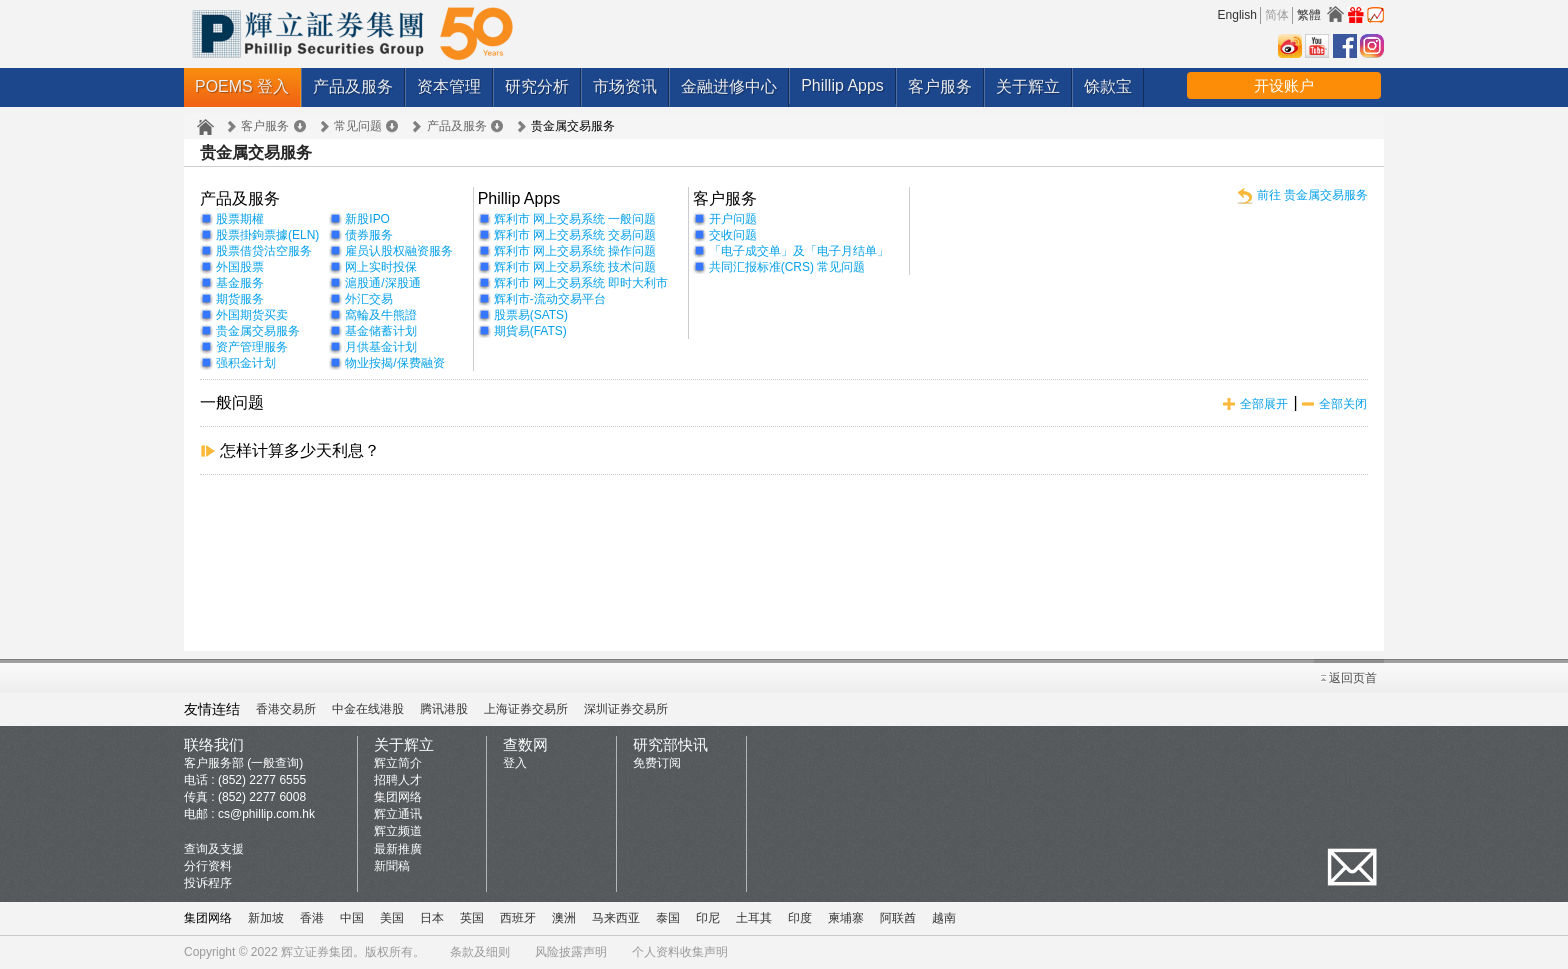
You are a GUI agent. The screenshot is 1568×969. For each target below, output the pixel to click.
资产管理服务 (252, 347)
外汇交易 (369, 299)
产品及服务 (353, 86)
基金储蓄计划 (381, 331)
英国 (472, 918)
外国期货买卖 (252, 315)
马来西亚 (616, 918)
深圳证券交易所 (626, 709)
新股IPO (367, 219)
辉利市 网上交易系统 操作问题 (575, 251)
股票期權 (240, 219)
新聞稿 (392, 866)
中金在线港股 (368, 709)
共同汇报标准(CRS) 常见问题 (787, 267)
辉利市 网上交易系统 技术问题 (575, 267)
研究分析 (537, 86)
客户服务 (940, 86)
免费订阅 (657, 763)
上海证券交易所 (526, 709)
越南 (944, 918)
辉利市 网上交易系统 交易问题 (575, 235)
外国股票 (240, 267)
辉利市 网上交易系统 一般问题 (575, 219)
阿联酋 (898, 918)
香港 (312, 918)
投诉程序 (208, 883)
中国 (352, 918)
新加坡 (266, 918)
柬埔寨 (846, 918)
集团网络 (398, 797)
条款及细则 (480, 952)
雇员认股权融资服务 (399, 251)
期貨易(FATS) (530, 331)
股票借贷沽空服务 (264, 251)
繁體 (1309, 15)
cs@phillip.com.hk (266, 814)
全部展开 (1264, 404)
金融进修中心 (729, 86)
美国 (392, 918)
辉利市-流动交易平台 (550, 299)
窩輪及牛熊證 (381, 315)
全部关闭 (1343, 404)
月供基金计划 (381, 347)
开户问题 (733, 219)
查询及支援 (214, 849)
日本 (432, 918)
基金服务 (240, 283)
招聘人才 (398, 780)
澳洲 (564, 918)
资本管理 (449, 86)
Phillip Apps (842, 85)
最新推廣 (398, 849)
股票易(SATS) (531, 315)
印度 (800, 918)
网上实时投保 (381, 267)
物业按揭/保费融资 (394, 363)
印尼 (708, 918)
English (1237, 15)
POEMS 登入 (242, 86)
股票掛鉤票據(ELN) (267, 235)
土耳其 (754, 918)
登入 (515, 763)
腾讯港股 (444, 709)
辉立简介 (398, 763)
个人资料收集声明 (680, 952)
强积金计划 (246, 363)
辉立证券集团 (317, 952)
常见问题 (358, 126)
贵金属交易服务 (258, 331)
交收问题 (733, 235)
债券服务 (369, 235)
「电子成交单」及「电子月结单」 (799, 251)
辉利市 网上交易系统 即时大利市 (581, 283)
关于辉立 (1028, 86)
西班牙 (518, 918)
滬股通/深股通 (382, 283)
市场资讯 (625, 86)
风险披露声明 (571, 952)
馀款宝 (1108, 86)
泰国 (668, 918)
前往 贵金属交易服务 (1312, 195)
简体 (1277, 15)
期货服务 (240, 299)
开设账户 (1284, 85)
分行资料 (208, 866)
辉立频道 (398, 831)
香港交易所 (286, 709)
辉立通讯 (398, 814)
